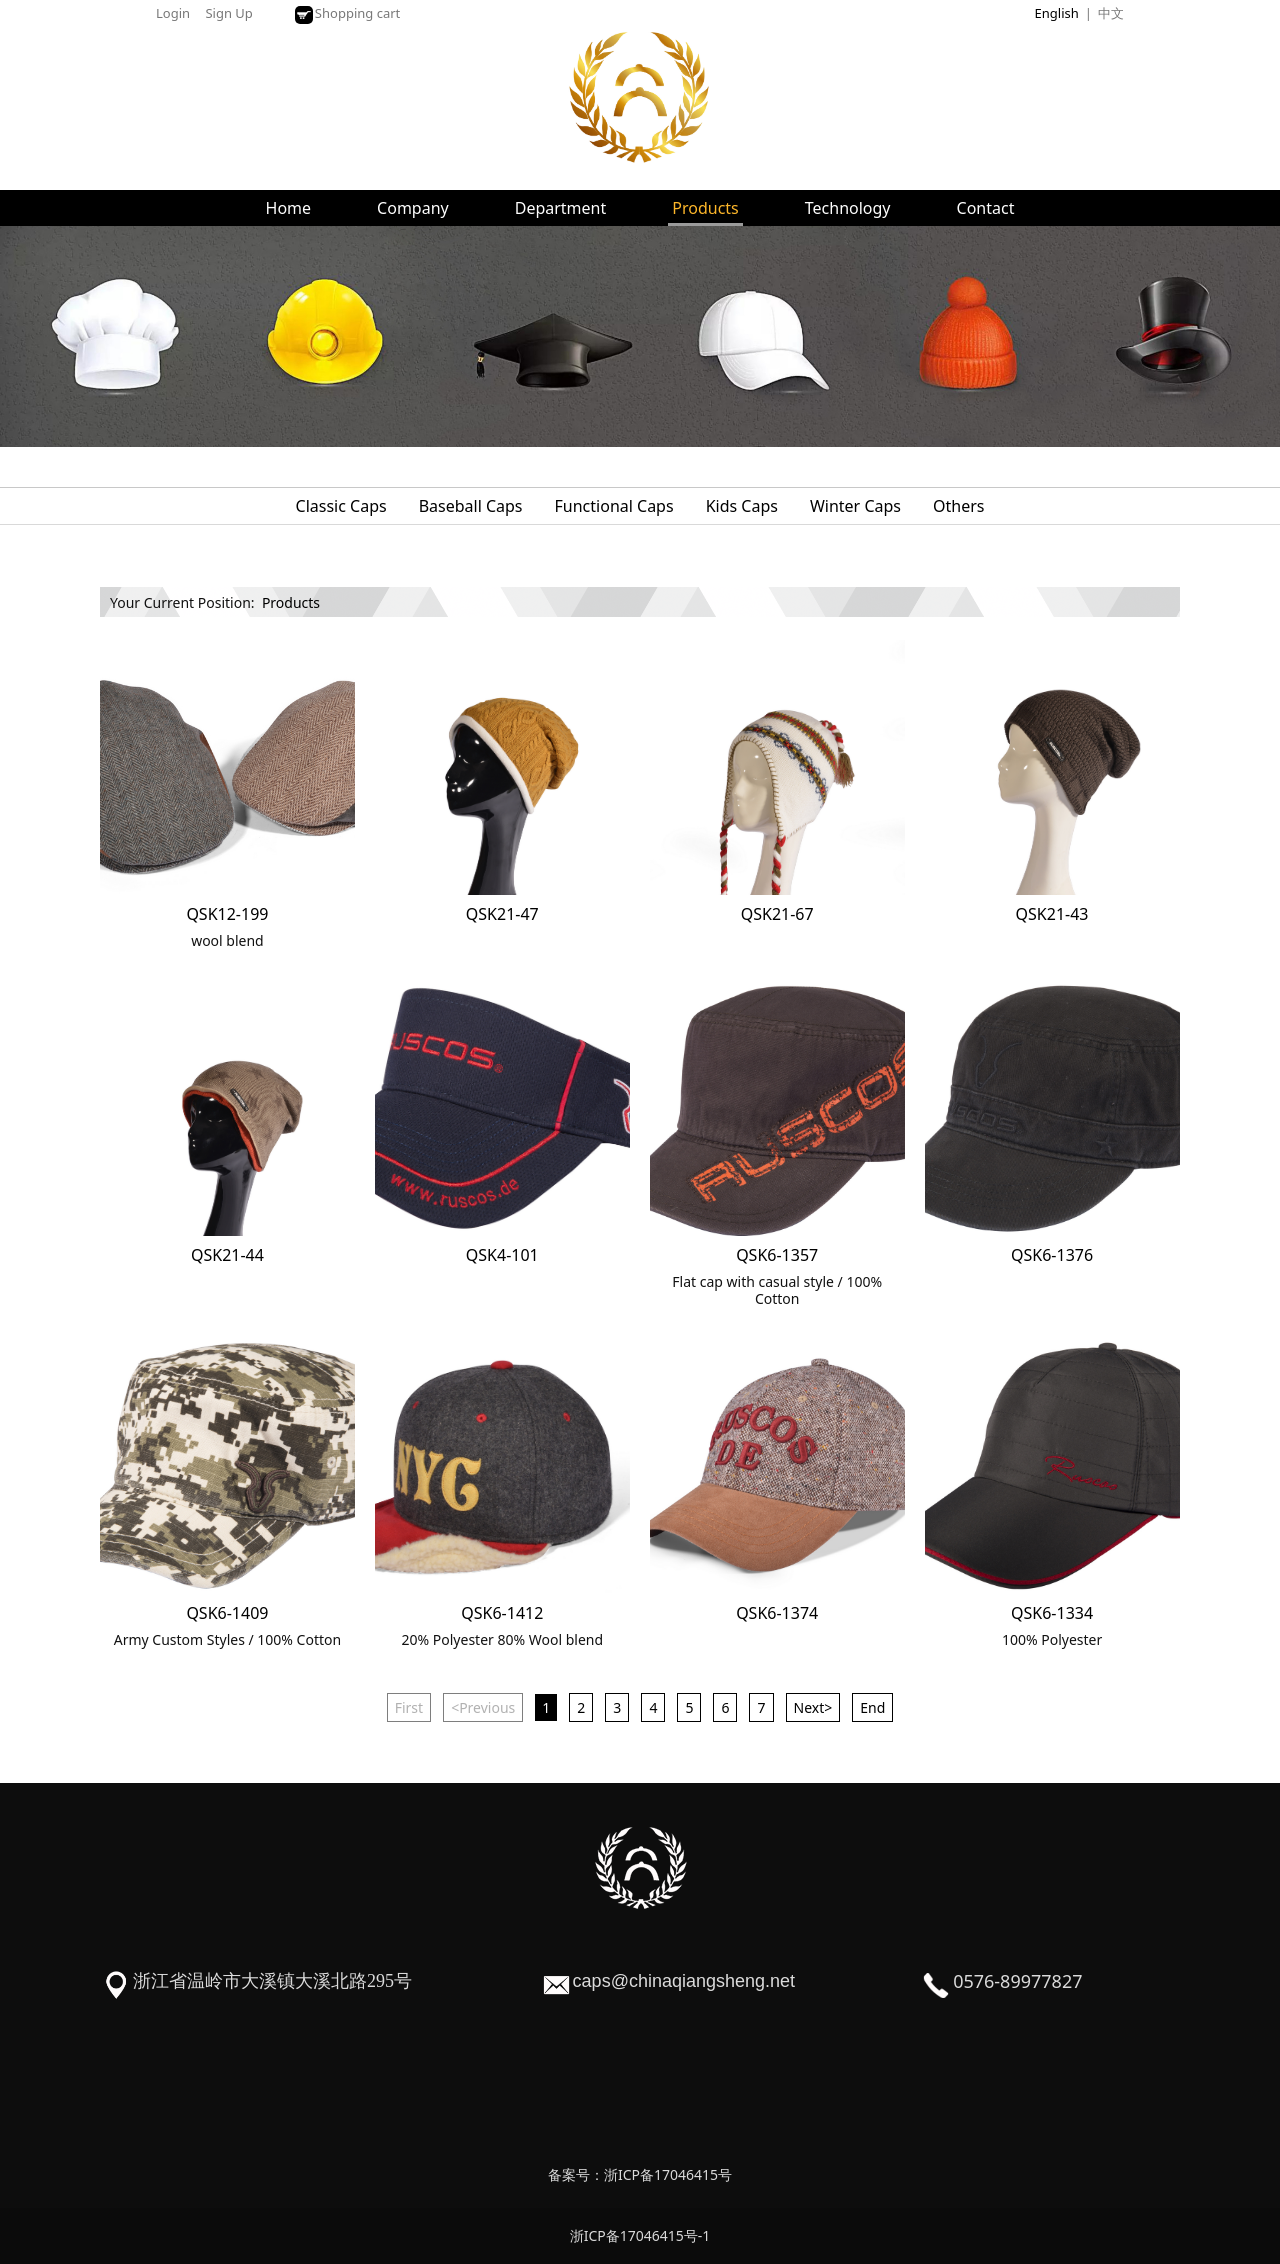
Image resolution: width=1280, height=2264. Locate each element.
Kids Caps (742, 506)
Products (705, 208)
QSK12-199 (227, 914)
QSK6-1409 (227, 1613)
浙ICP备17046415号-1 (640, 2235)
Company (413, 208)
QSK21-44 (227, 1255)
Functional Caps (614, 506)
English (1057, 13)
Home (289, 208)
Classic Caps (341, 506)
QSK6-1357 (777, 1255)
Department (561, 208)
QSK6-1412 (502, 1613)
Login (173, 13)
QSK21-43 (1052, 914)
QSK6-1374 (777, 1613)
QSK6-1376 (1052, 1255)
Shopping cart (347, 13)
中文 (1111, 13)
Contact (986, 208)
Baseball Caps (471, 506)
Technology (848, 208)
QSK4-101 (502, 1255)
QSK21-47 (502, 914)
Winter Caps (855, 506)
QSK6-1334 (1052, 1613)
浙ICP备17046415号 (668, 2174)
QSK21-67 (777, 914)
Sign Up (228, 13)
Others (958, 506)
